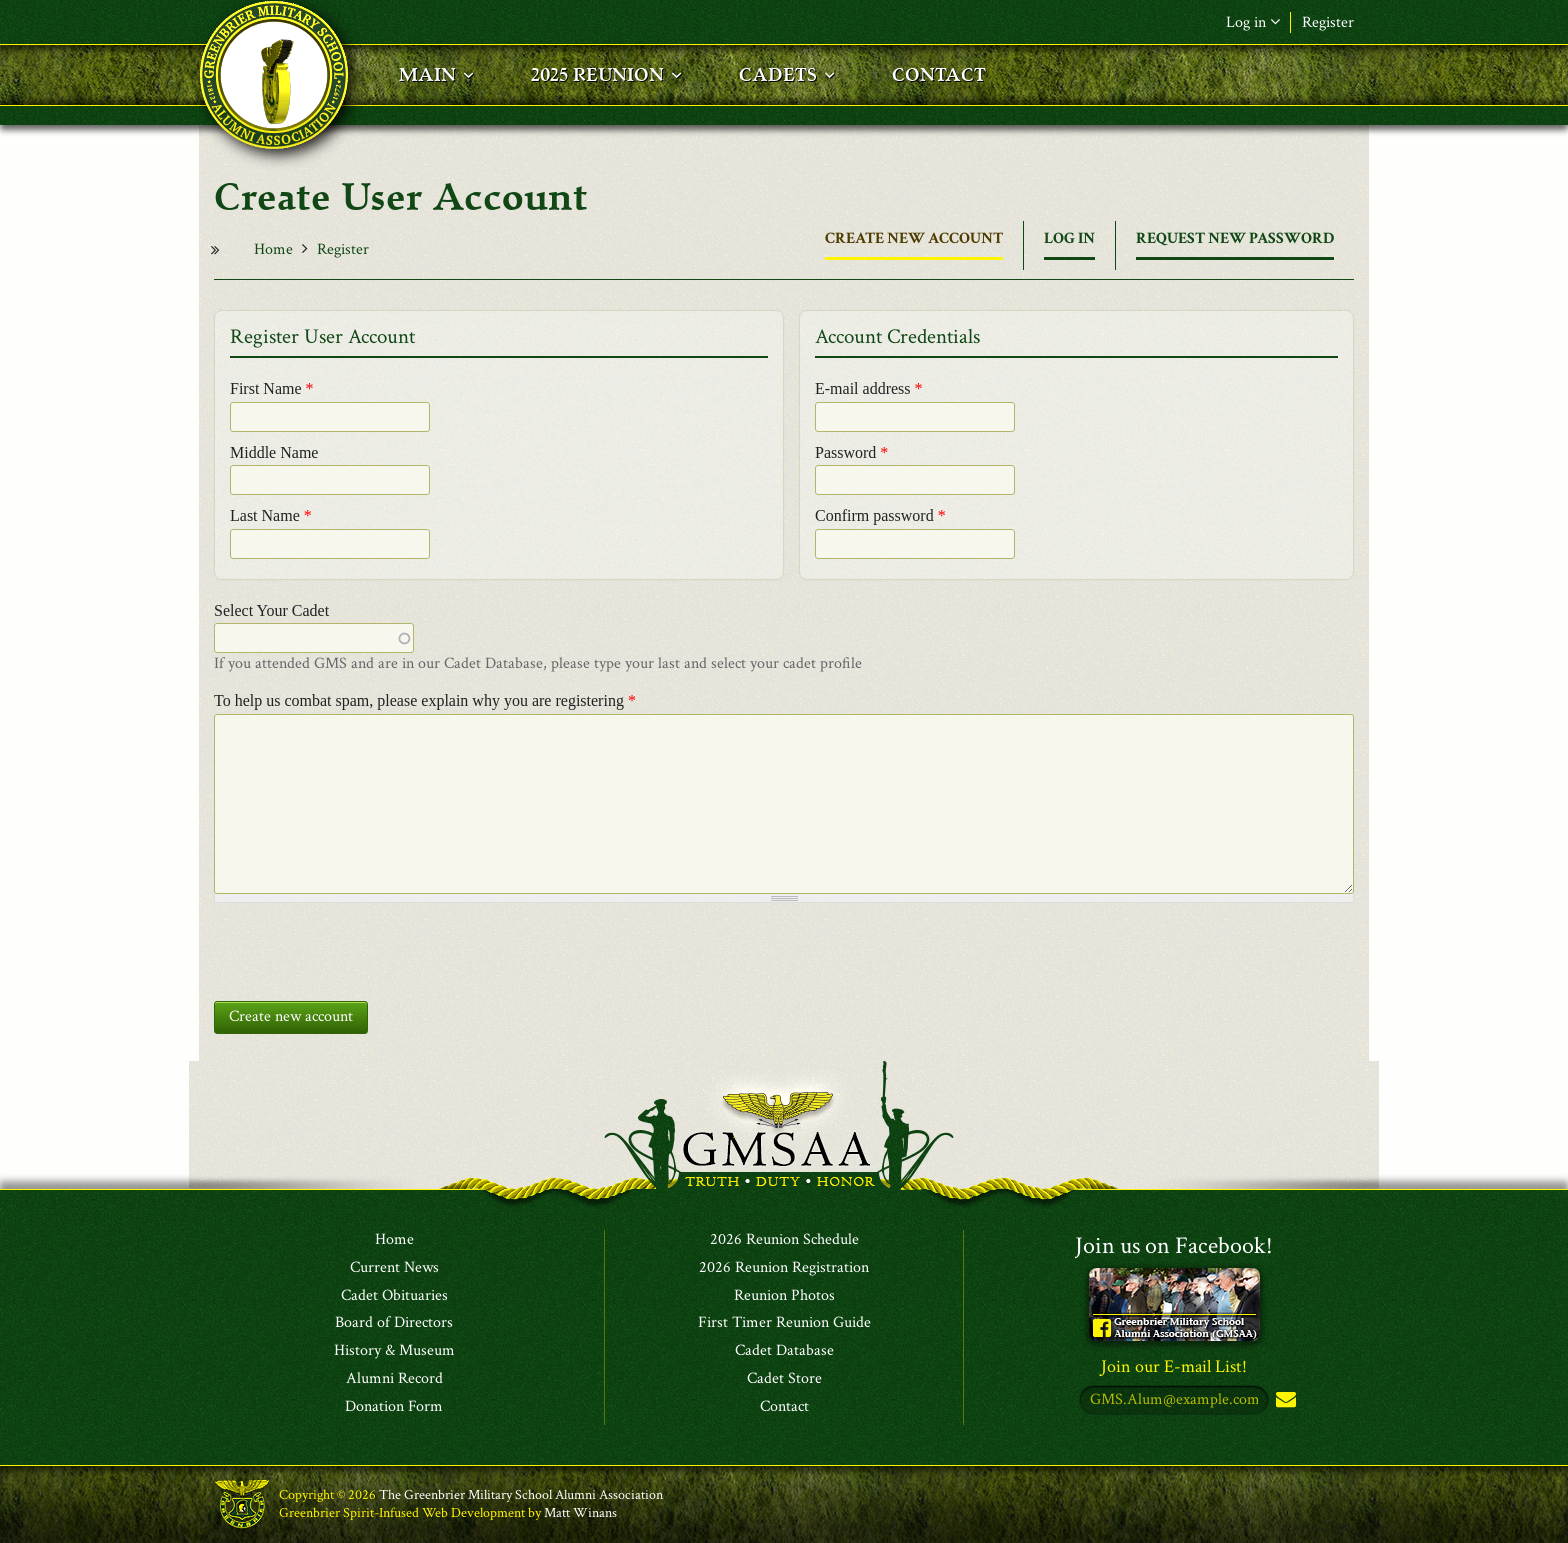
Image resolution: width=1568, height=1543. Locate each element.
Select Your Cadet (271, 610)
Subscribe (1284, 1400)
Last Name (271, 515)
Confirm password (880, 515)
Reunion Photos (784, 1296)
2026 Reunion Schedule (784, 1240)
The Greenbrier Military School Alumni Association (521, 1495)
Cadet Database (784, 1351)
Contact (784, 1407)
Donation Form (394, 1407)
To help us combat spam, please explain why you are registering (425, 700)
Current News (394, 1268)
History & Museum (394, 1351)
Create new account (914, 244)
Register (1328, 22)
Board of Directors (394, 1323)
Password (851, 452)
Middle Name (274, 452)
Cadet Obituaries (394, 1296)
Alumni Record (394, 1379)
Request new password (1235, 238)
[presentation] (366, 947)
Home (273, 249)
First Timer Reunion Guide (784, 1323)
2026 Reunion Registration (784, 1268)
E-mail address (869, 388)
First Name (272, 388)
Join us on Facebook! (1174, 1245)
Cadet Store (784, 1379)
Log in (1253, 22)
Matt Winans (580, 1513)
